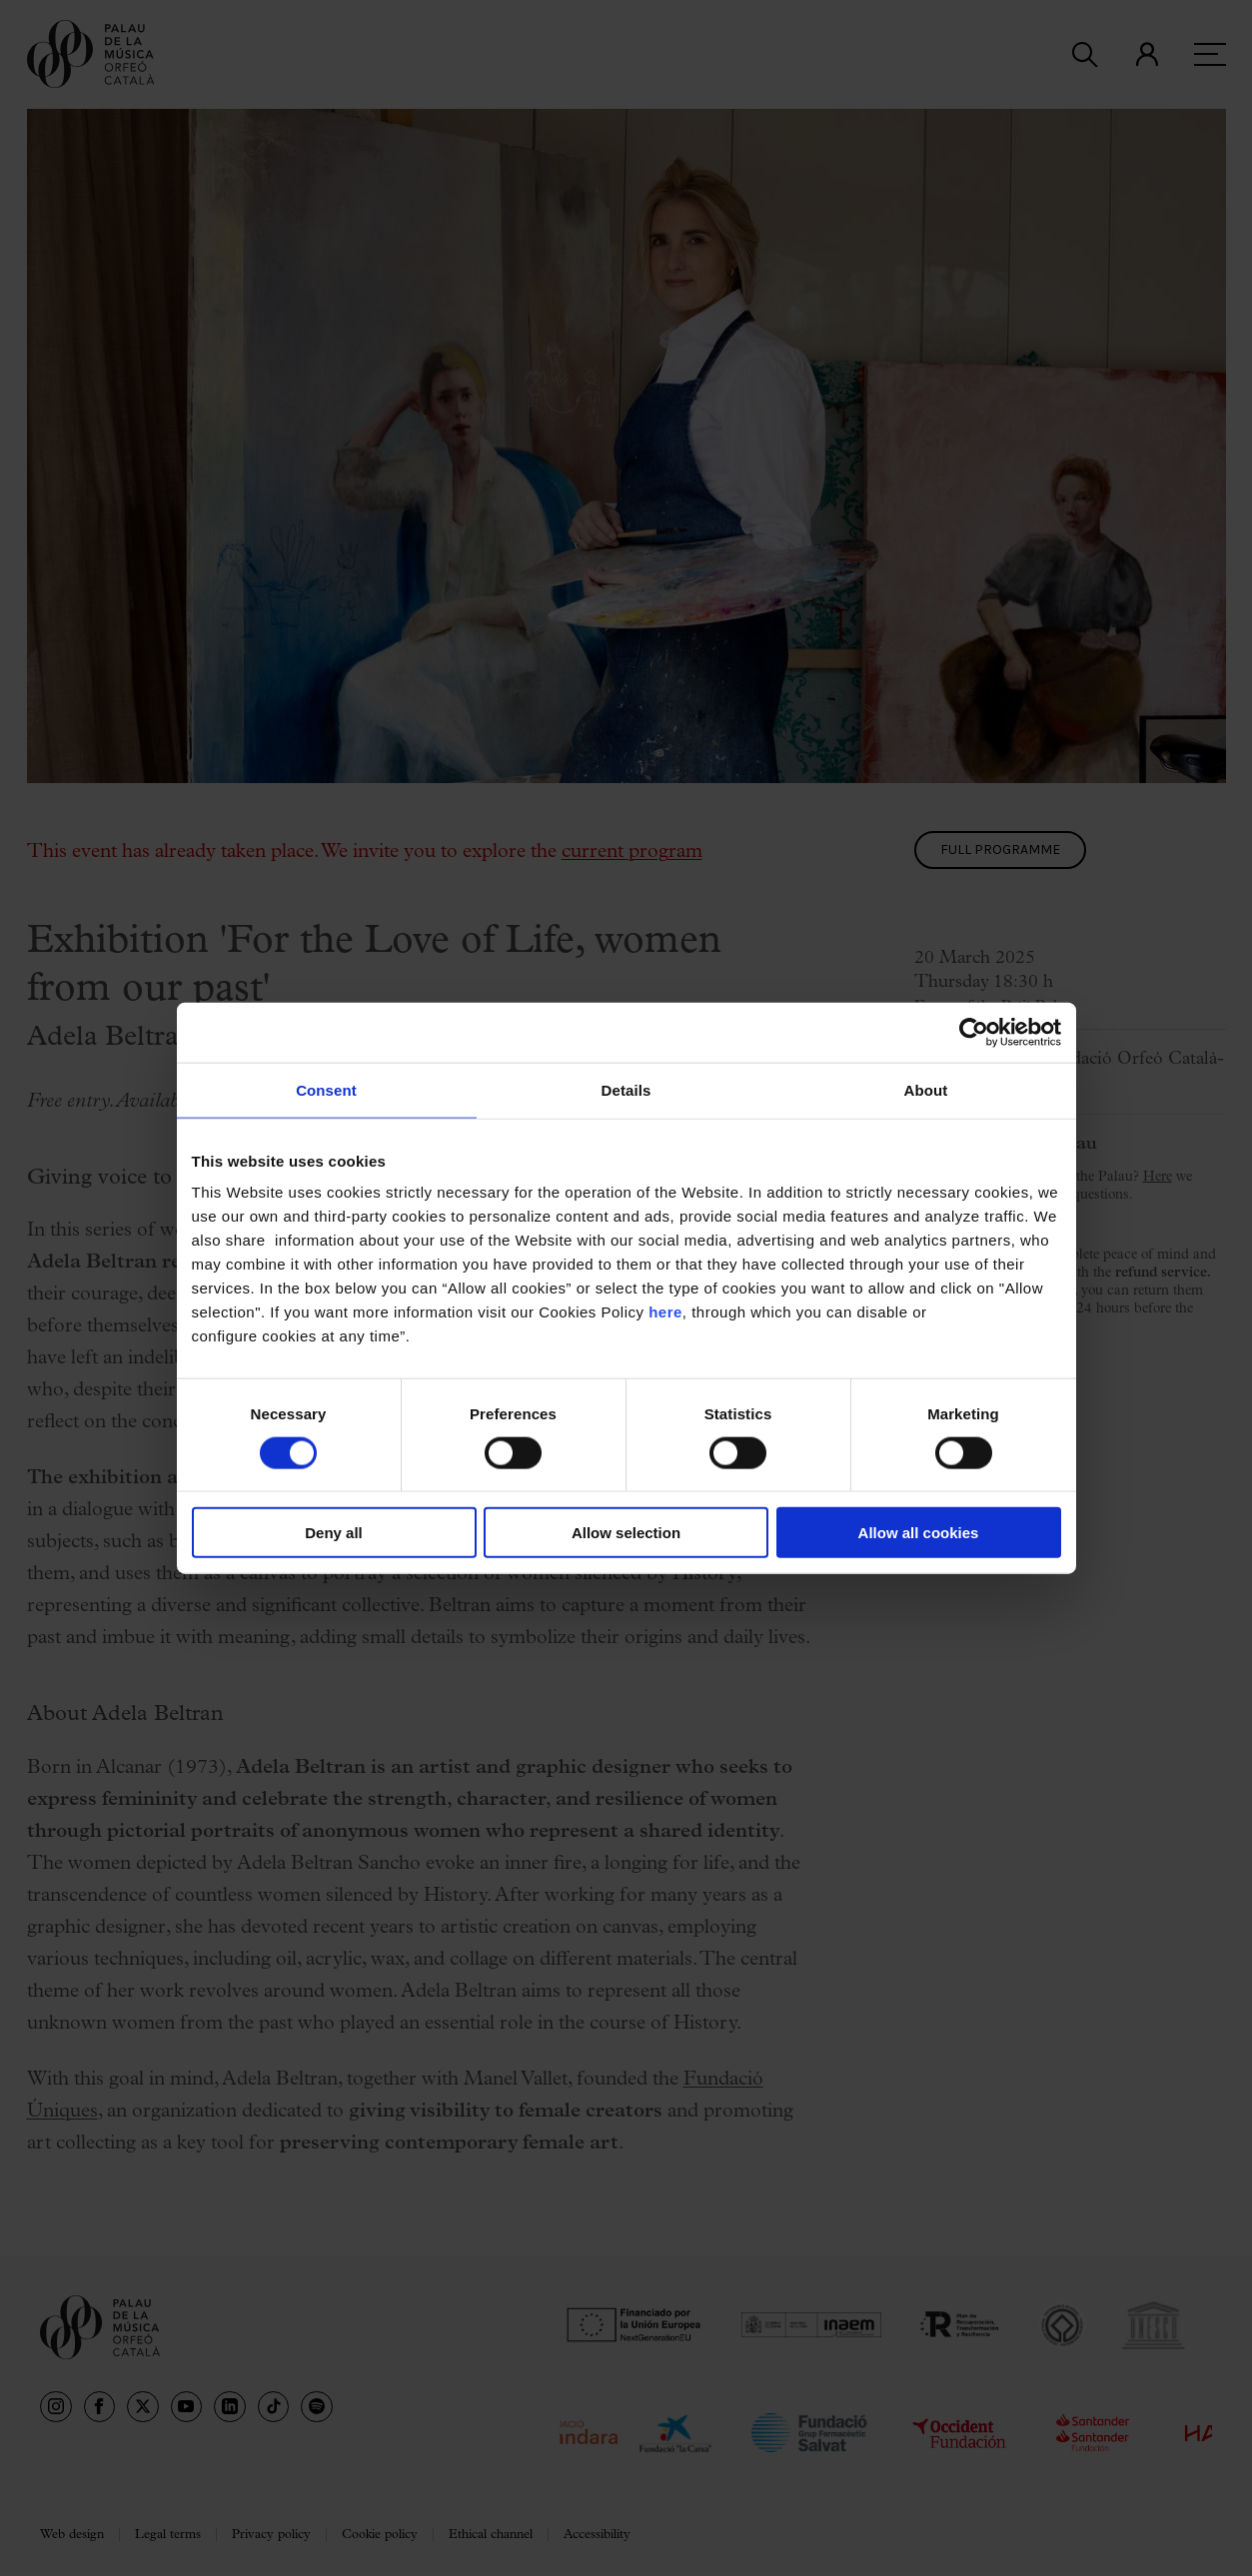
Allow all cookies (918, 1532)
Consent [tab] (326, 1089)
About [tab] (926, 1089)
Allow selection (626, 1532)
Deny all (334, 1532)
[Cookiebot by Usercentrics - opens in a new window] (973, 1032)
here (665, 1311)
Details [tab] (626, 1089)
